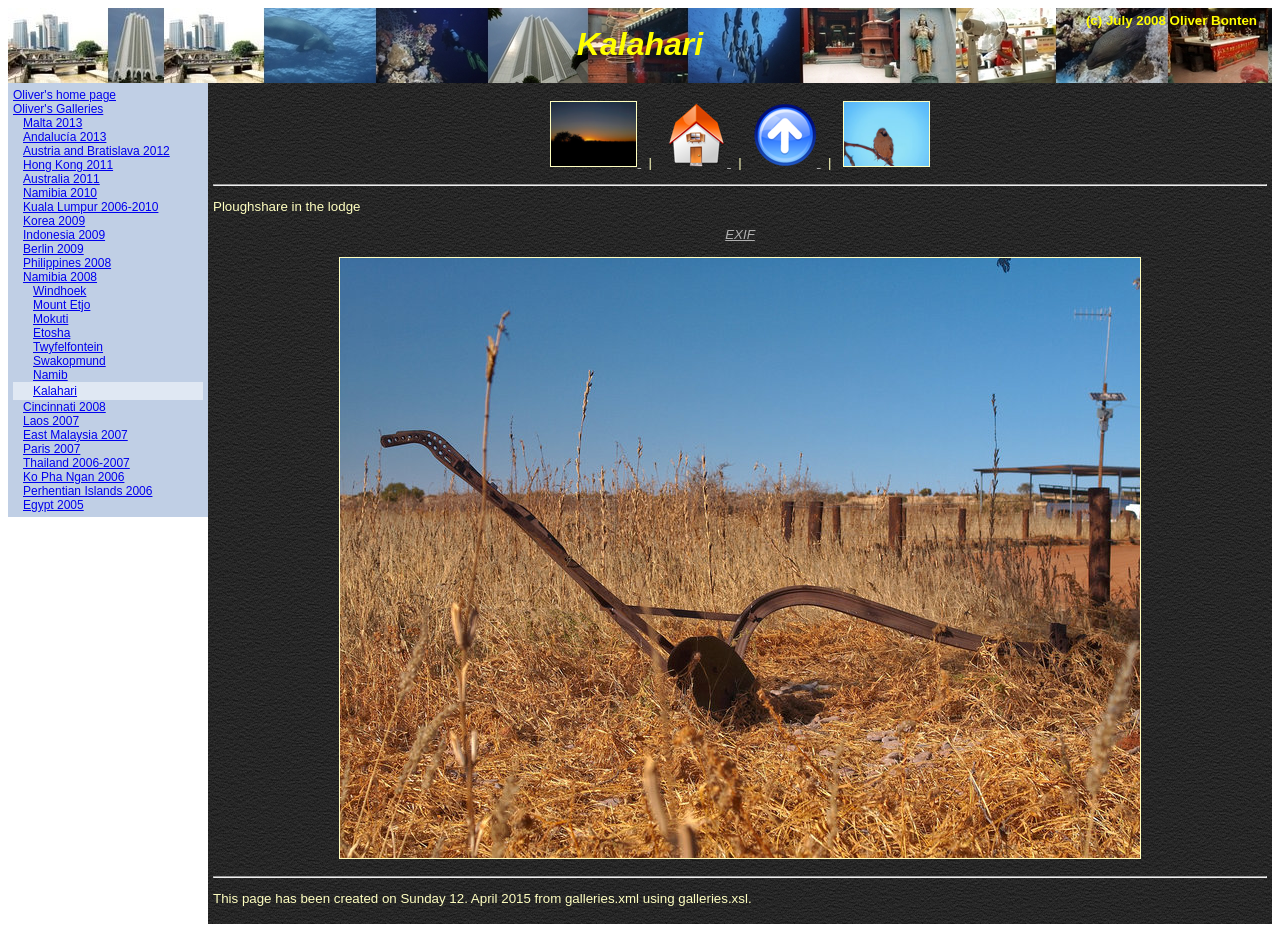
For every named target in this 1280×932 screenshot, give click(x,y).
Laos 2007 (51, 421)
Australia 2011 (61, 179)
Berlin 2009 (53, 249)
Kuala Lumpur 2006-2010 (90, 207)
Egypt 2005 (53, 505)
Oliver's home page (64, 95)
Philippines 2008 (67, 263)
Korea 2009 (54, 221)
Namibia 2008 (60, 277)
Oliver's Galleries (58, 109)
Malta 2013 (52, 123)
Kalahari (55, 391)
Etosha (51, 333)
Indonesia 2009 (64, 235)
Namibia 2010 (60, 193)
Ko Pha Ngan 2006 (73, 477)
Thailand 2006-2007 (76, 463)
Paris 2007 (51, 449)
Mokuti (50, 319)
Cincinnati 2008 (64, 407)
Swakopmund (69, 361)
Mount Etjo (61, 305)
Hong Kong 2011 (68, 165)
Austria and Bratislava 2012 (96, 151)
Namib (50, 375)
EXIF (740, 234)
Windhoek (59, 291)
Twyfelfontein (68, 347)
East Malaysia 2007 (75, 435)
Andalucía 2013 (64, 137)
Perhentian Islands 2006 (87, 491)
